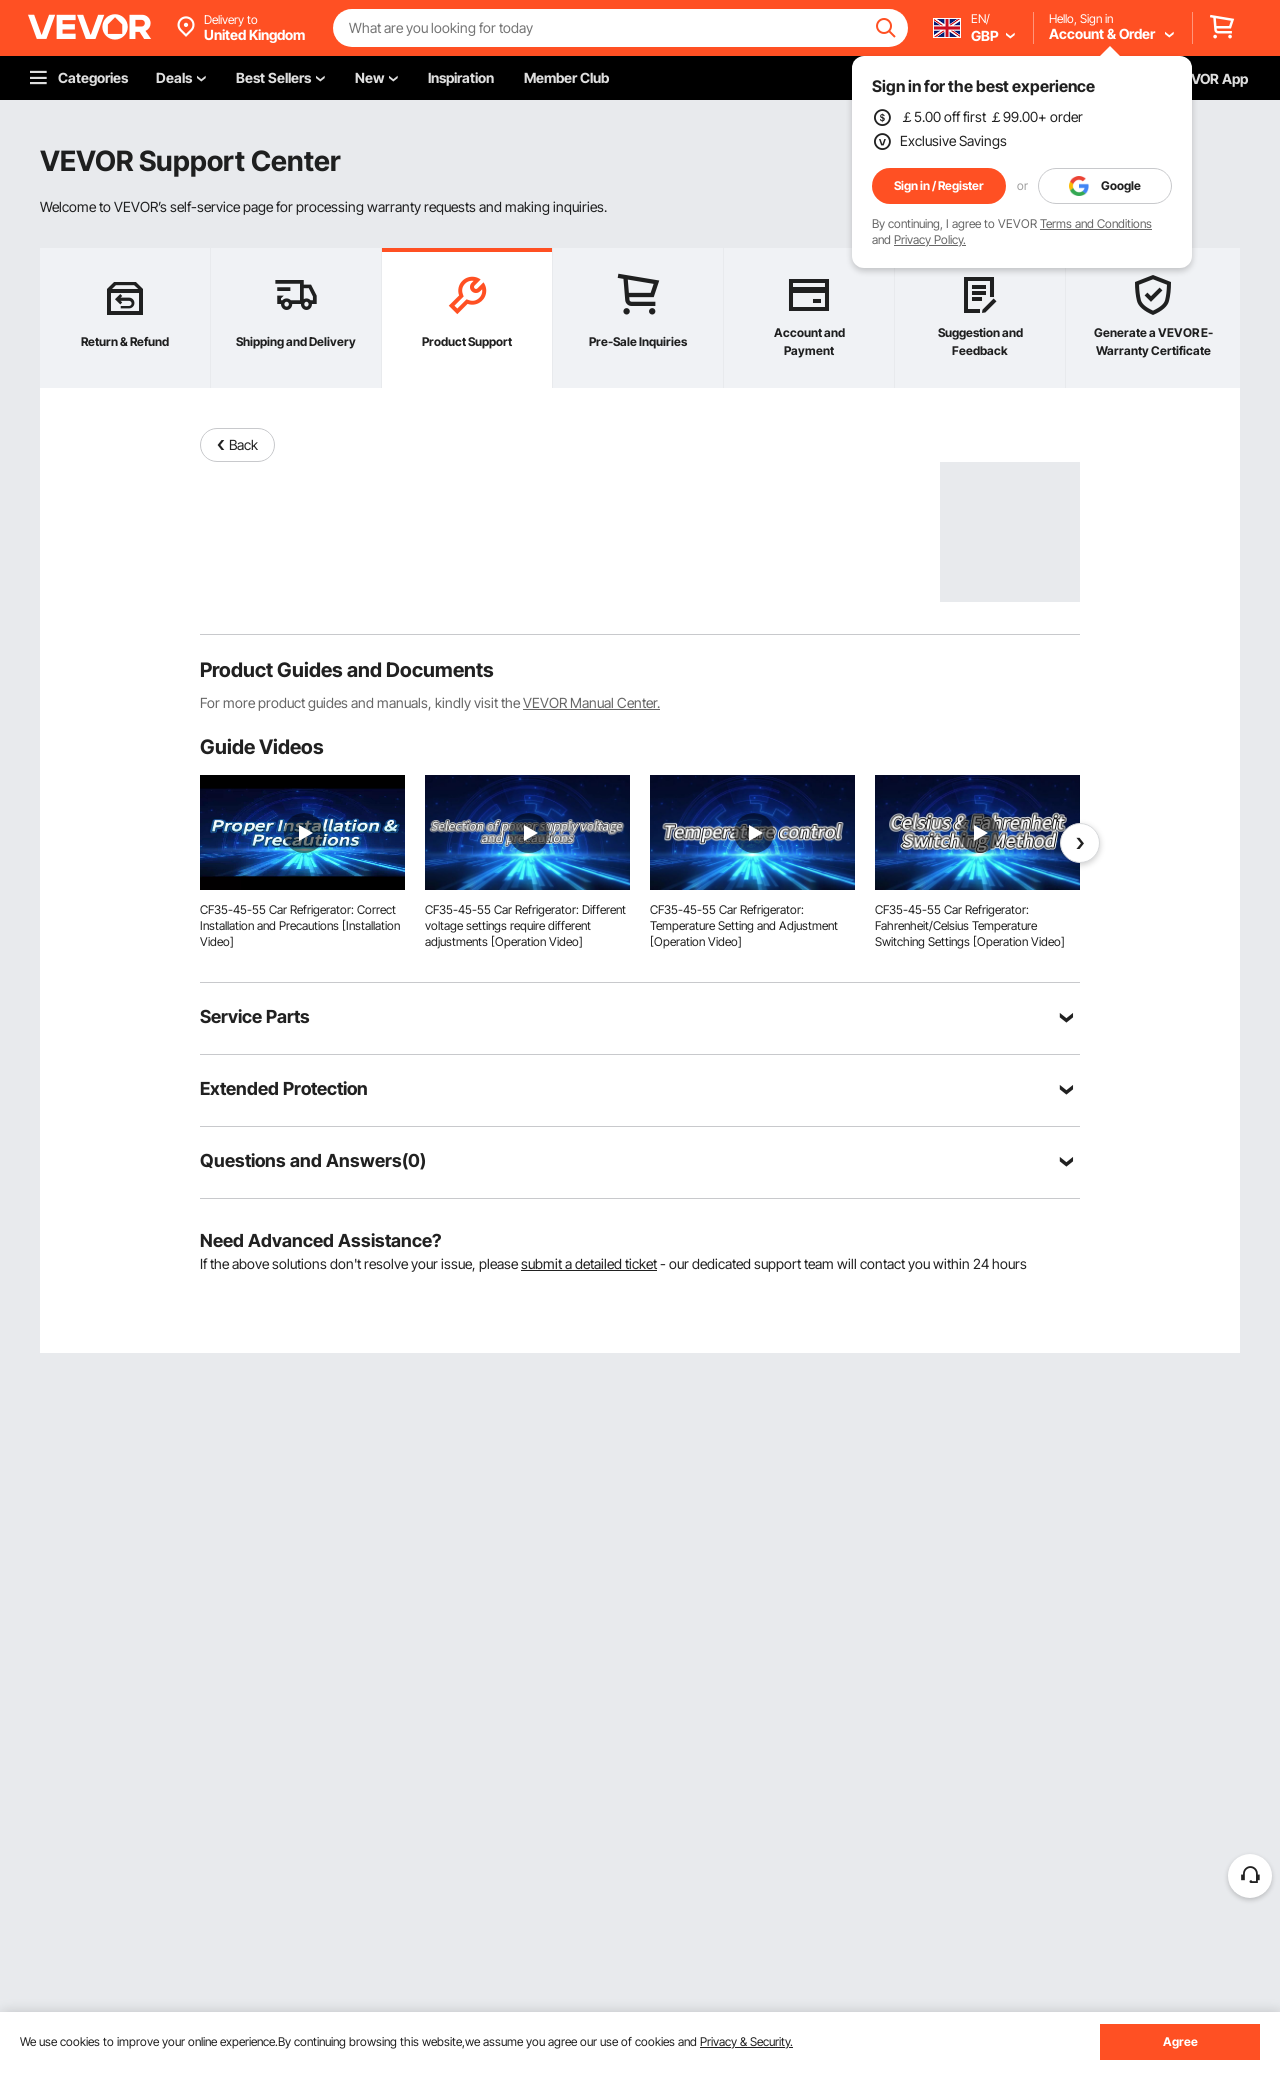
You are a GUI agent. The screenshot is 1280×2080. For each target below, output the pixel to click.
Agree (1180, 2041)
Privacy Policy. (930, 239)
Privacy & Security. (746, 2041)
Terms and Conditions (1096, 223)
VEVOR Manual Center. (591, 702)
